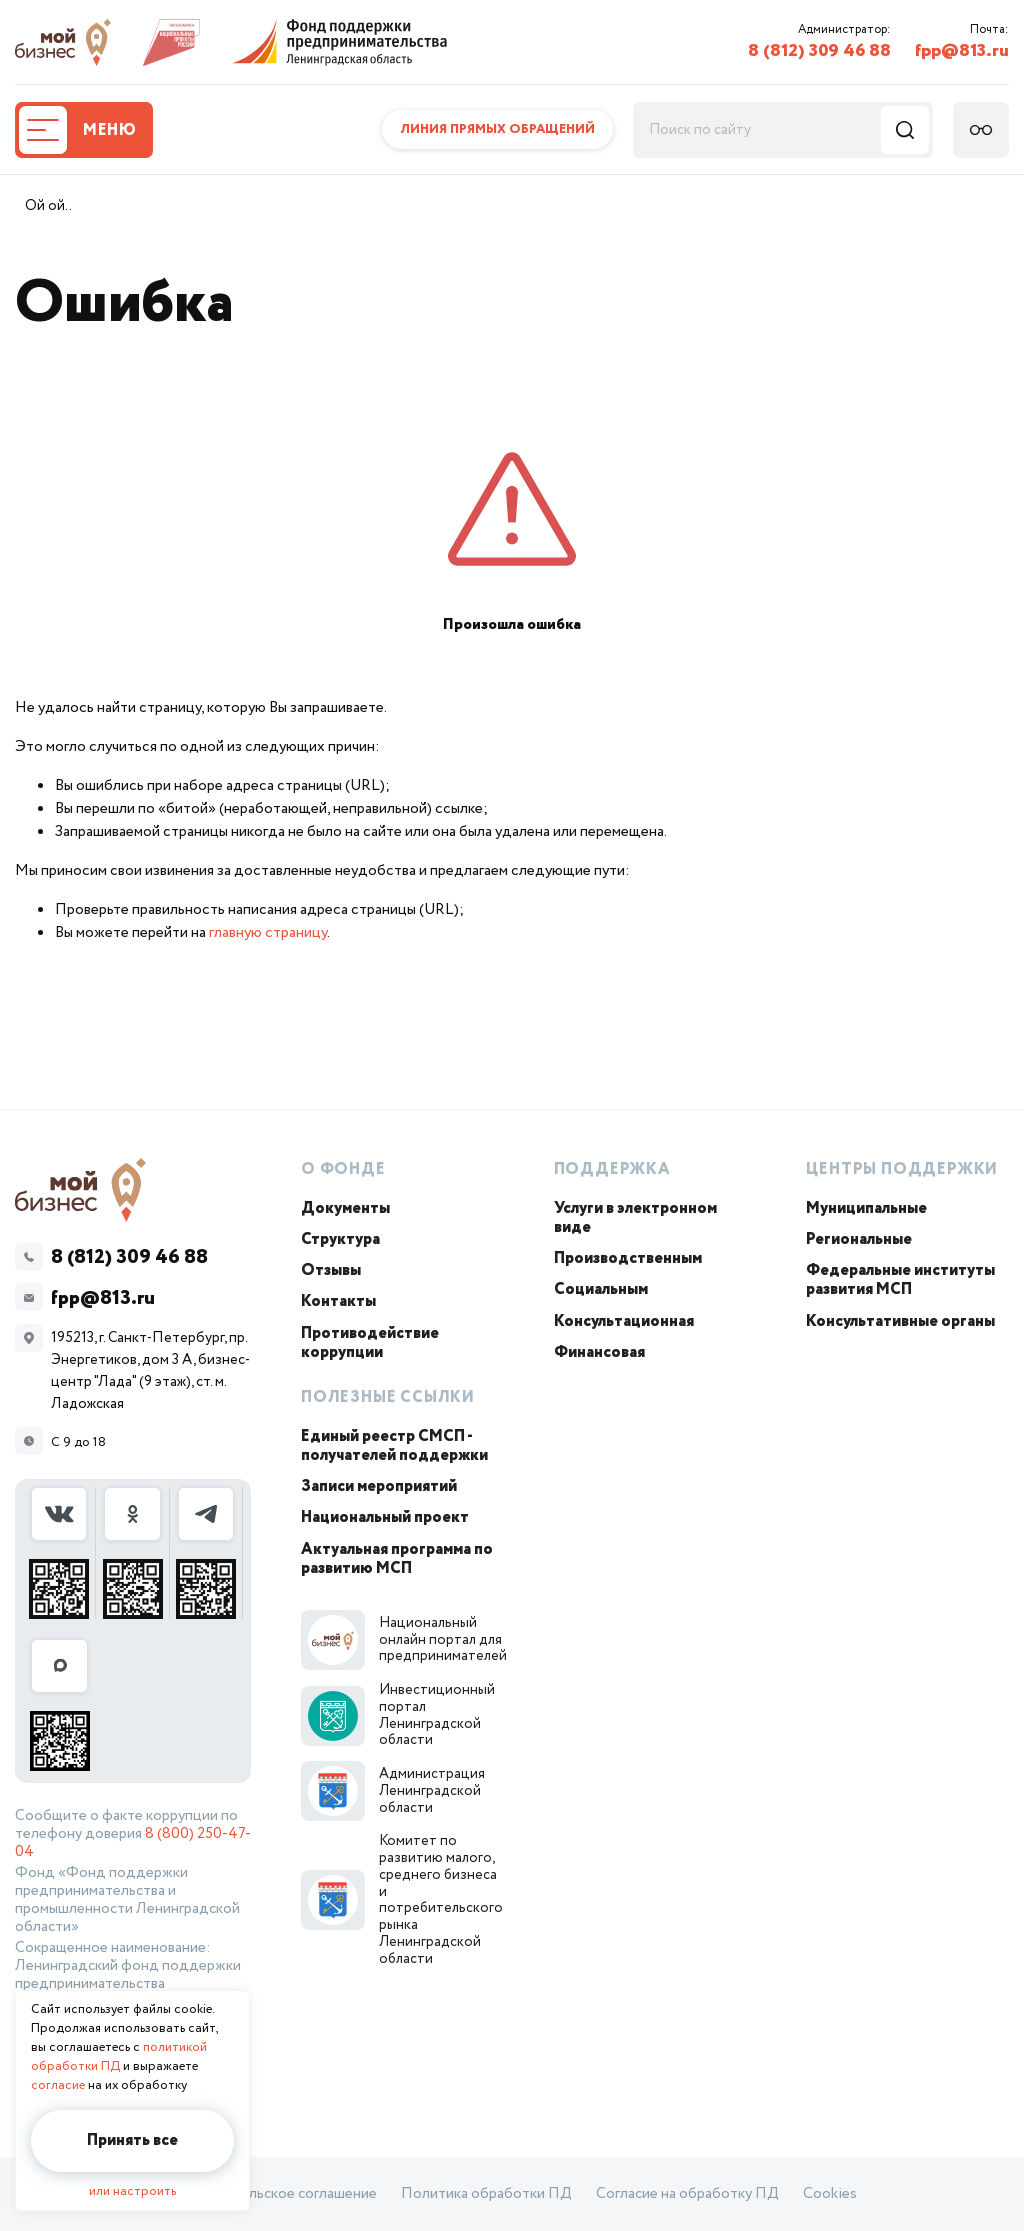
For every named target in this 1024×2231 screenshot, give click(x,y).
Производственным (628, 1258)
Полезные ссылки (388, 1397)
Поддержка (612, 1169)
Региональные (859, 1239)
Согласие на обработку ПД (687, 2194)
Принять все (132, 2140)
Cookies (830, 2194)
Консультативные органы (900, 1321)
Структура (340, 1239)
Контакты (338, 1301)
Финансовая (599, 1352)
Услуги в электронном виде (635, 1218)
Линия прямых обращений (497, 129)
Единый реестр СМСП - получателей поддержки (394, 1446)
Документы (345, 1208)
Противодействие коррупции (370, 1343)
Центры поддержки (902, 1169)
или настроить (132, 2191)
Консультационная (624, 1321)
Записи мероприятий (379, 1486)
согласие (58, 2085)
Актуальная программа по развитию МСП (397, 1559)
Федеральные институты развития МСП (900, 1280)
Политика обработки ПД (486, 2194)
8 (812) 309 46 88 (819, 51)
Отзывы (331, 1270)
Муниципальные (866, 1208)
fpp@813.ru (962, 51)
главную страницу (268, 932)
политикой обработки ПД (119, 2057)
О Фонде (343, 1169)
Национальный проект (385, 1517)
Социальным (601, 1289)
